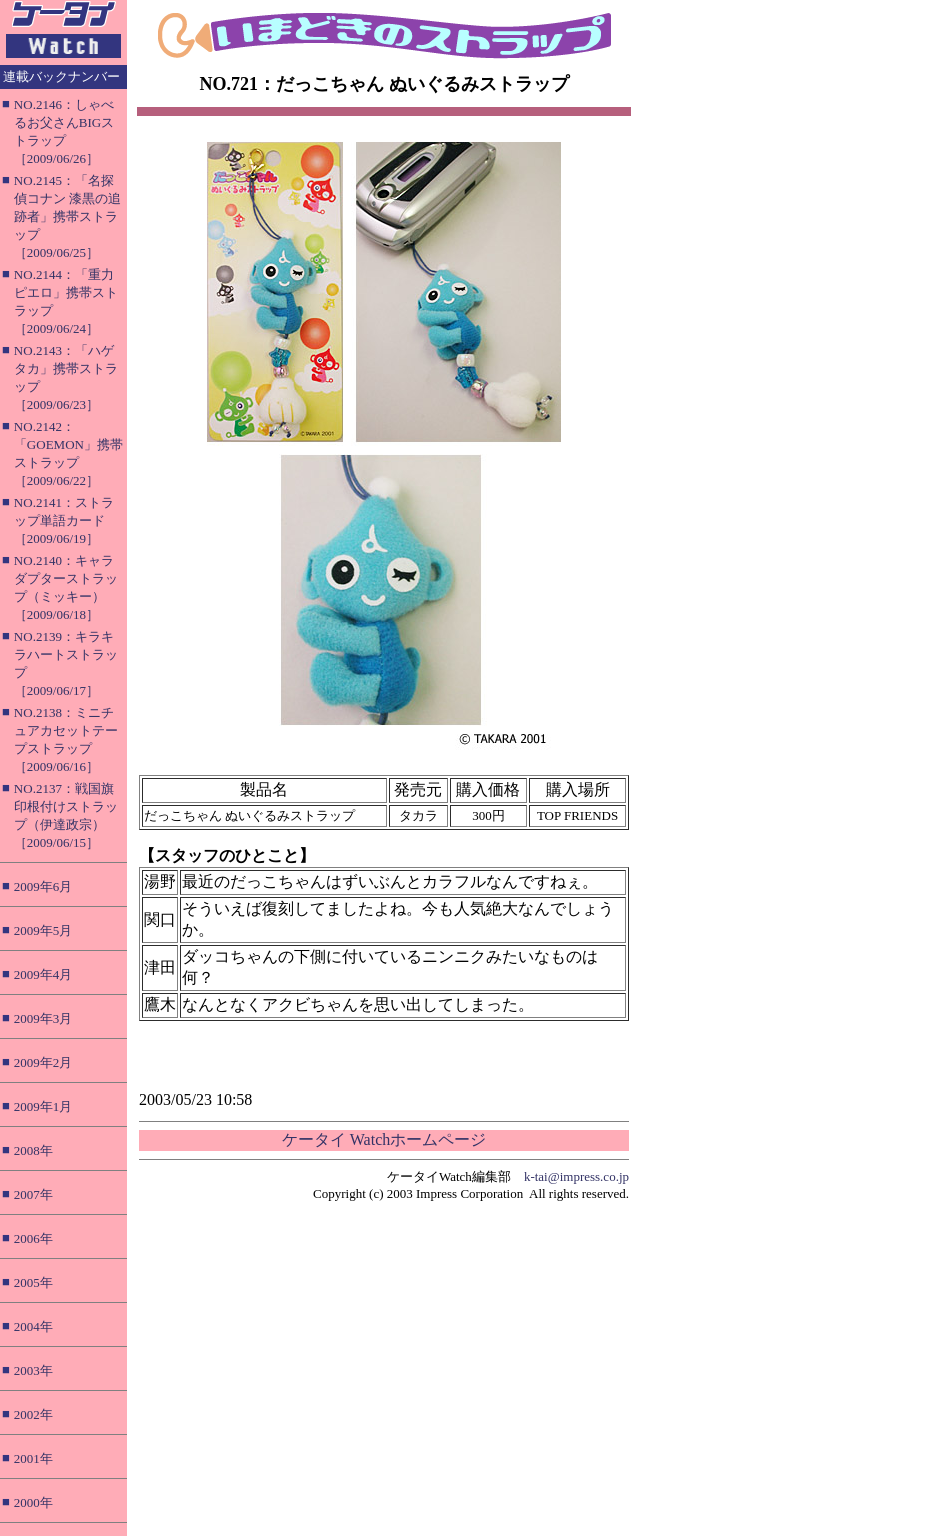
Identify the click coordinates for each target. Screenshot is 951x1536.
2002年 (33, 1414)
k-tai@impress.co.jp (576, 1176)
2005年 (33, 1282)
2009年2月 (43, 1062)
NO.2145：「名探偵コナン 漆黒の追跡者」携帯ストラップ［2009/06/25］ (67, 216)
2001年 (33, 1458)
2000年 (33, 1502)
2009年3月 (43, 1018)
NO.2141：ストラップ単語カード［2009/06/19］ (64, 520)
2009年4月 (43, 974)
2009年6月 (43, 886)
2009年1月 (43, 1106)
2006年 (33, 1238)
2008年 (33, 1150)
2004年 (33, 1326)
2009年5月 (43, 930)
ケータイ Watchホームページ (384, 1139)
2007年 (33, 1194)
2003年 (33, 1370)
